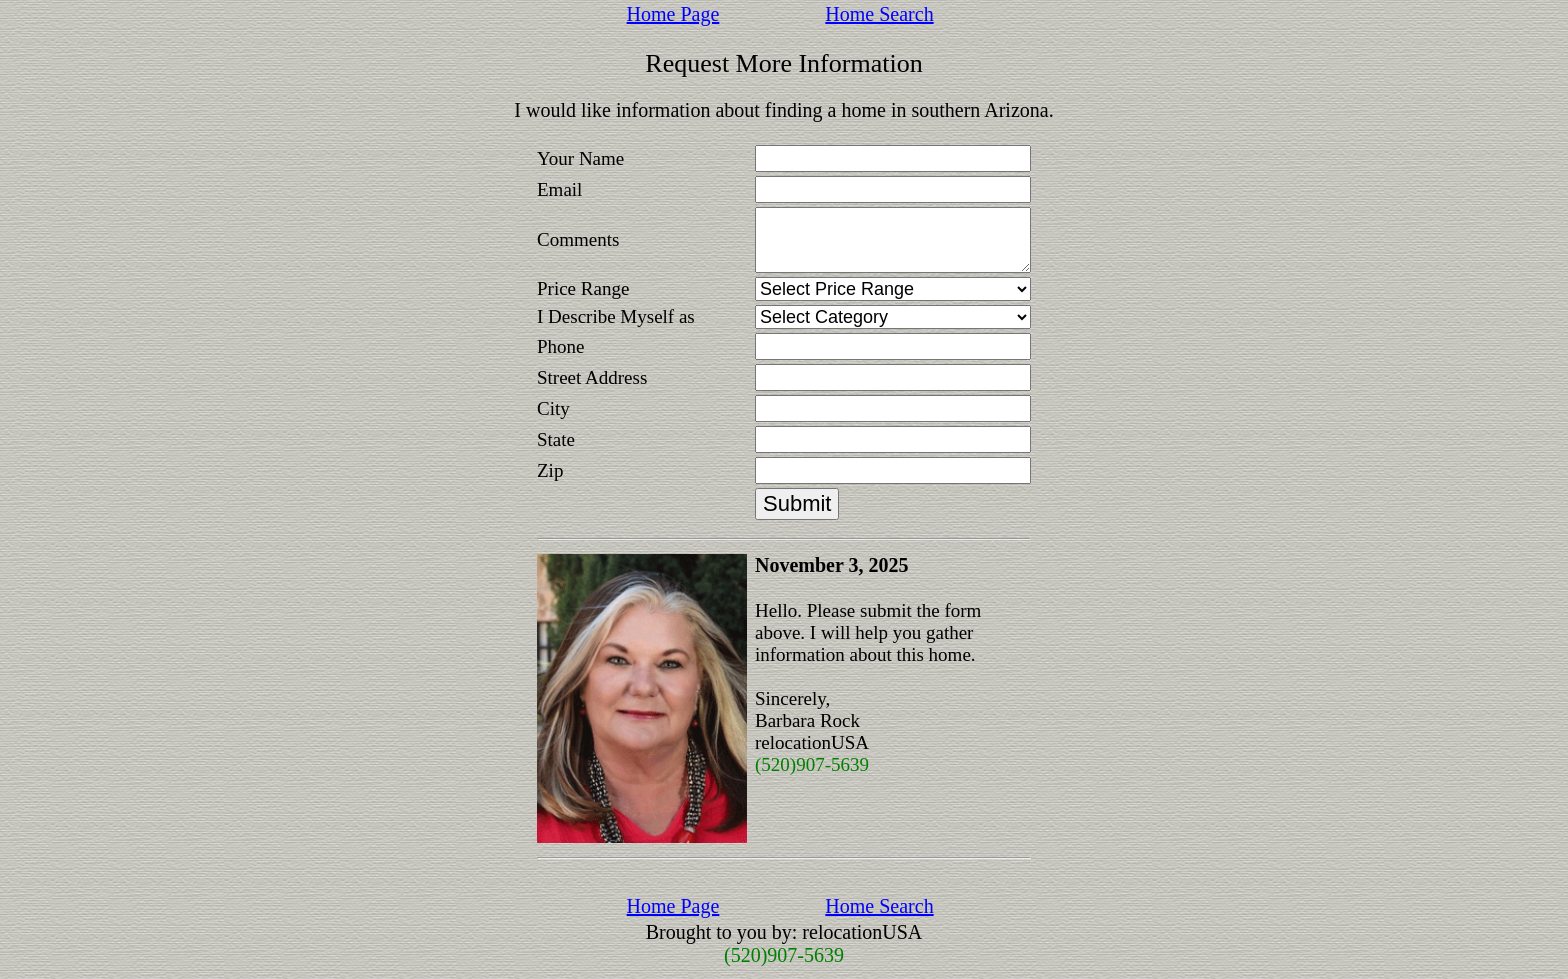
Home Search (879, 14)
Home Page (673, 14)
